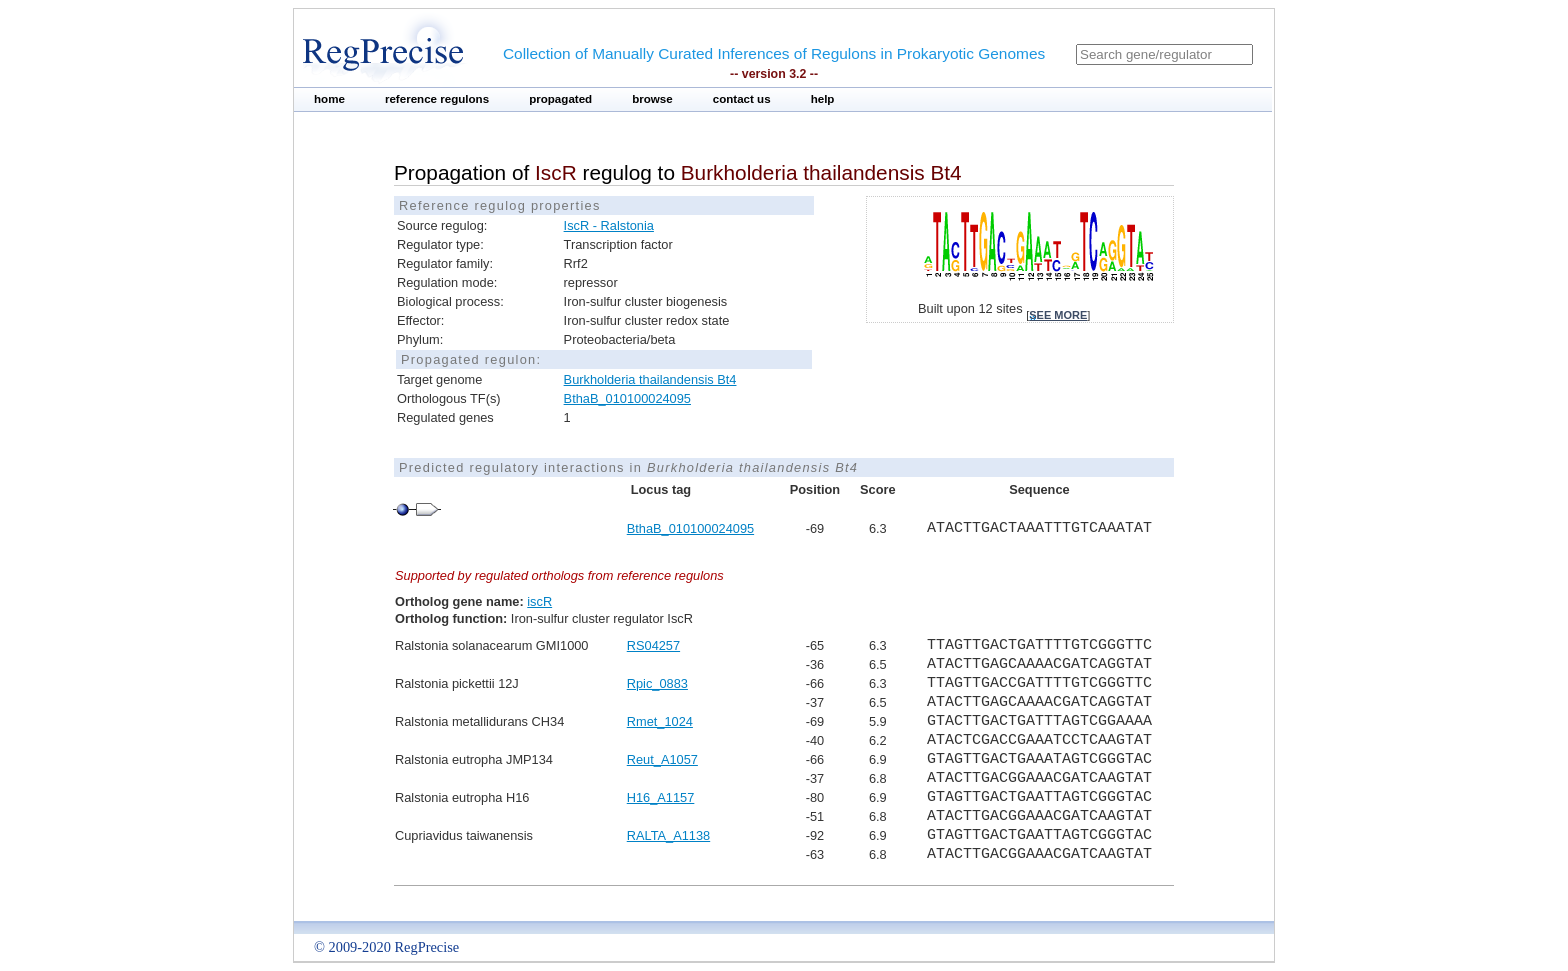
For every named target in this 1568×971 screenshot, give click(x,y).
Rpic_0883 (657, 683)
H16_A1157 (661, 797)
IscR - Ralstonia (609, 225)
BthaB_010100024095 (627, 398)
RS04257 (653, 645)
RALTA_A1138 (668, 835)
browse (652, 99)
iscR (539, 601)
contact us (742, 99)
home (329, 99)
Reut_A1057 (662, 759)
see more (1058, 315)
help (823, 99)
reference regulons (437, 99)
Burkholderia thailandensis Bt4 (650, 379)
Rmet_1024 (660, 721)
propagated (560, 99)
